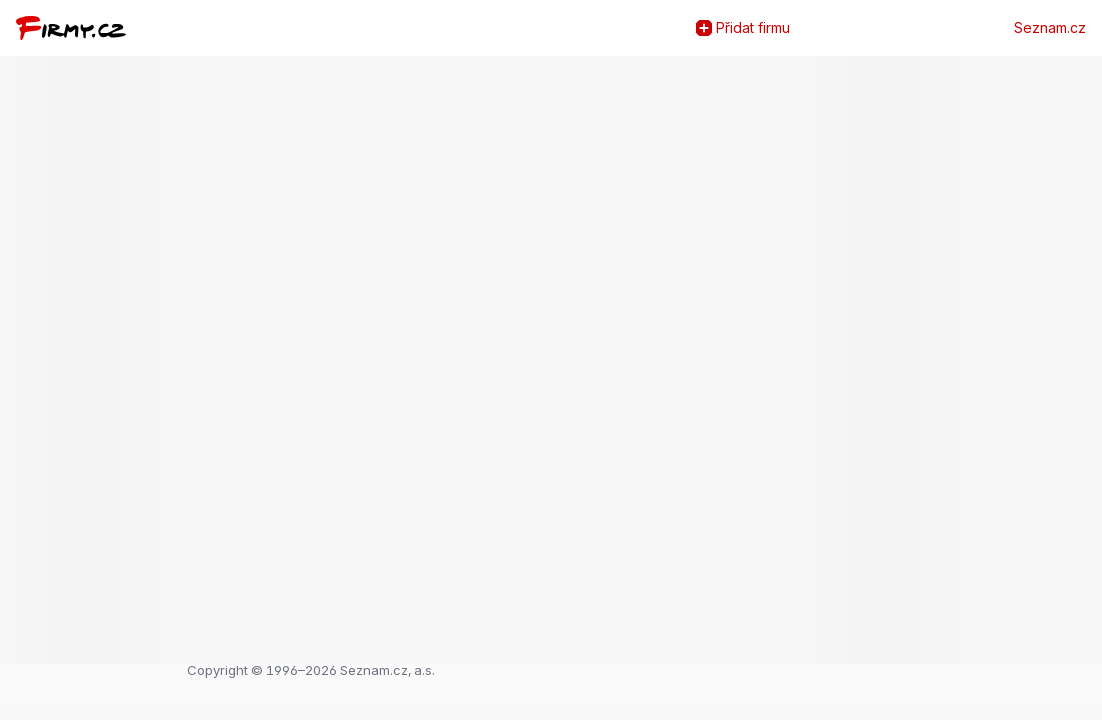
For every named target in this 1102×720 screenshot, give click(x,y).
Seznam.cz (1050, 28)
